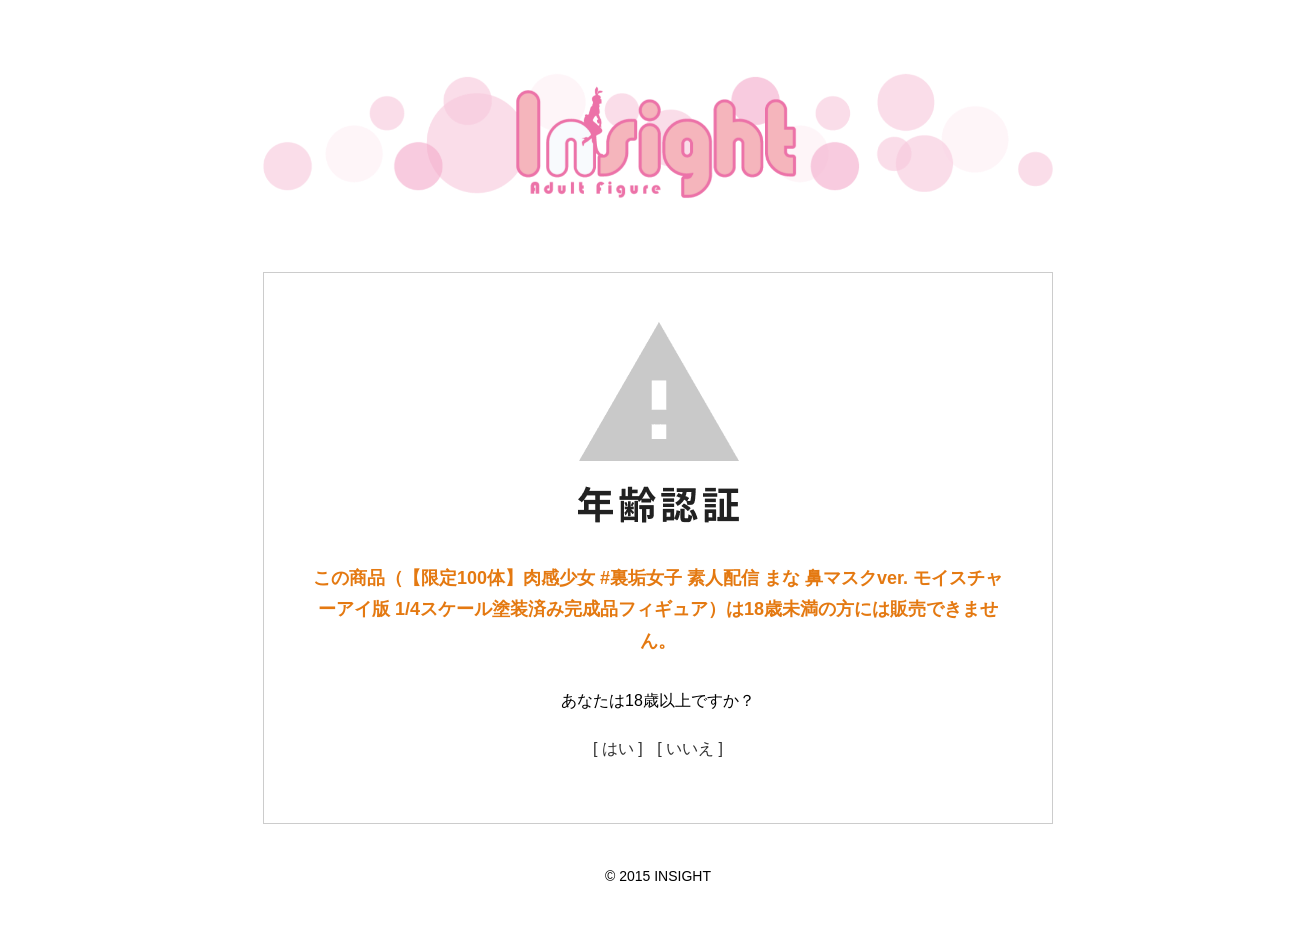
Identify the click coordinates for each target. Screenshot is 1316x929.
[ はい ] (618, 748)
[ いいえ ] (690, 748)
